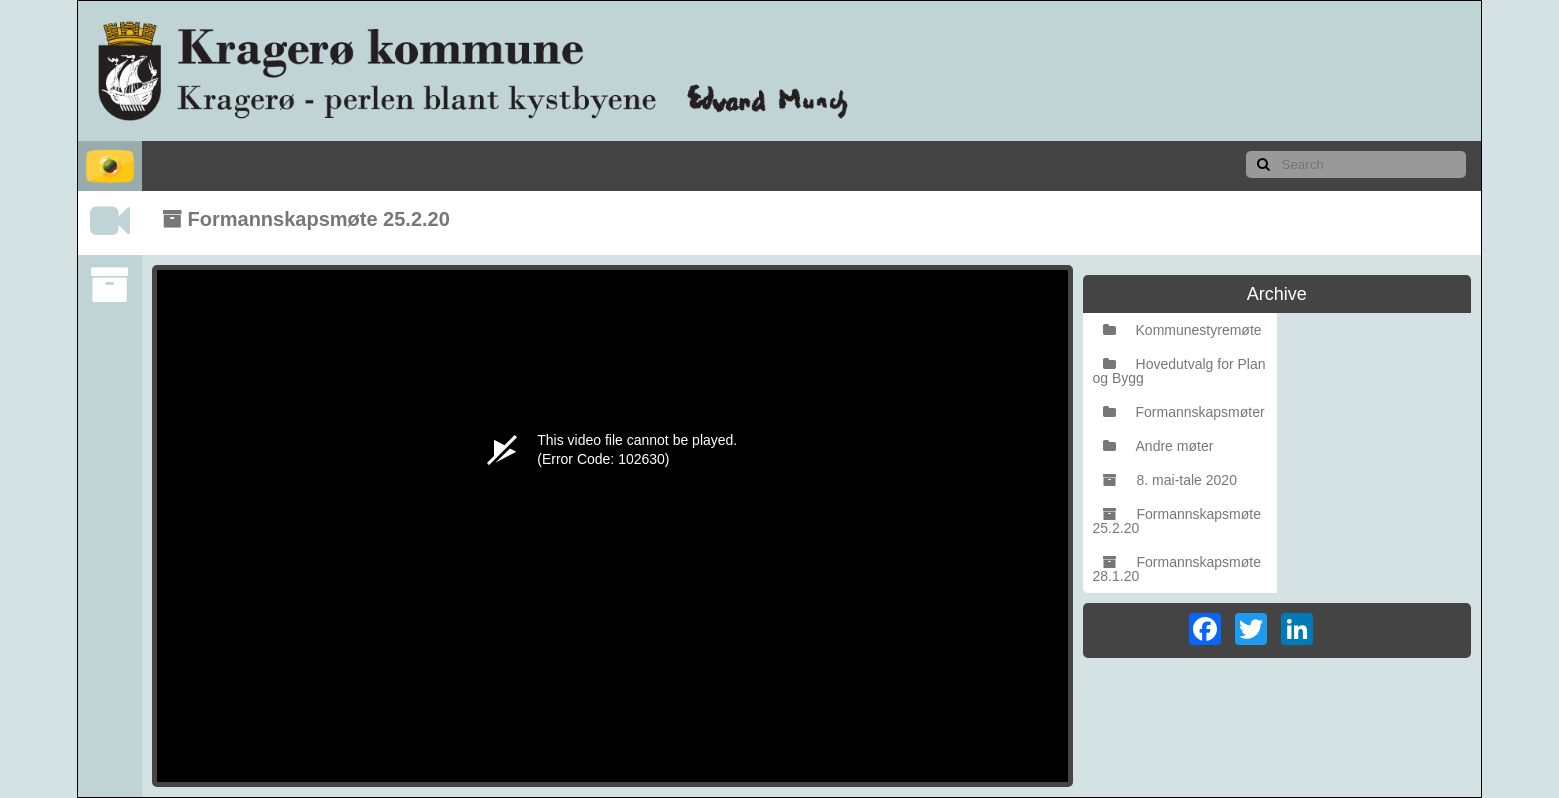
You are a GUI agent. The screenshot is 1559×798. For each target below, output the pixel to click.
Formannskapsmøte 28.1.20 (1177, 569)
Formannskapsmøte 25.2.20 (1177, 521)
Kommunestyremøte (1182, 330)
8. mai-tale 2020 (1170, 480)
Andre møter (1158, 446)
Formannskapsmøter (1184, 412)
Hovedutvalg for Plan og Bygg (1179, 371)
